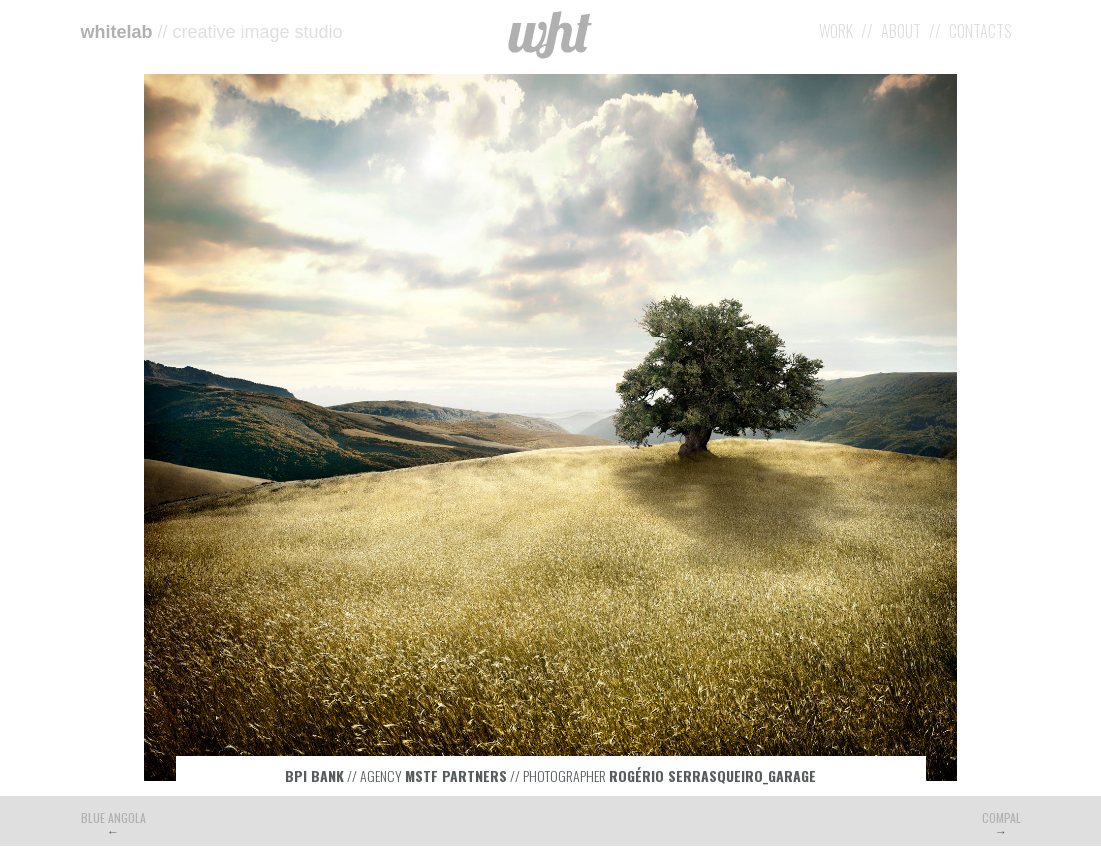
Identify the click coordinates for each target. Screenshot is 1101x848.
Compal (1001, 817)
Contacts (980, 31)
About (901, 31)
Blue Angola (113, 817)
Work (836, 31)
